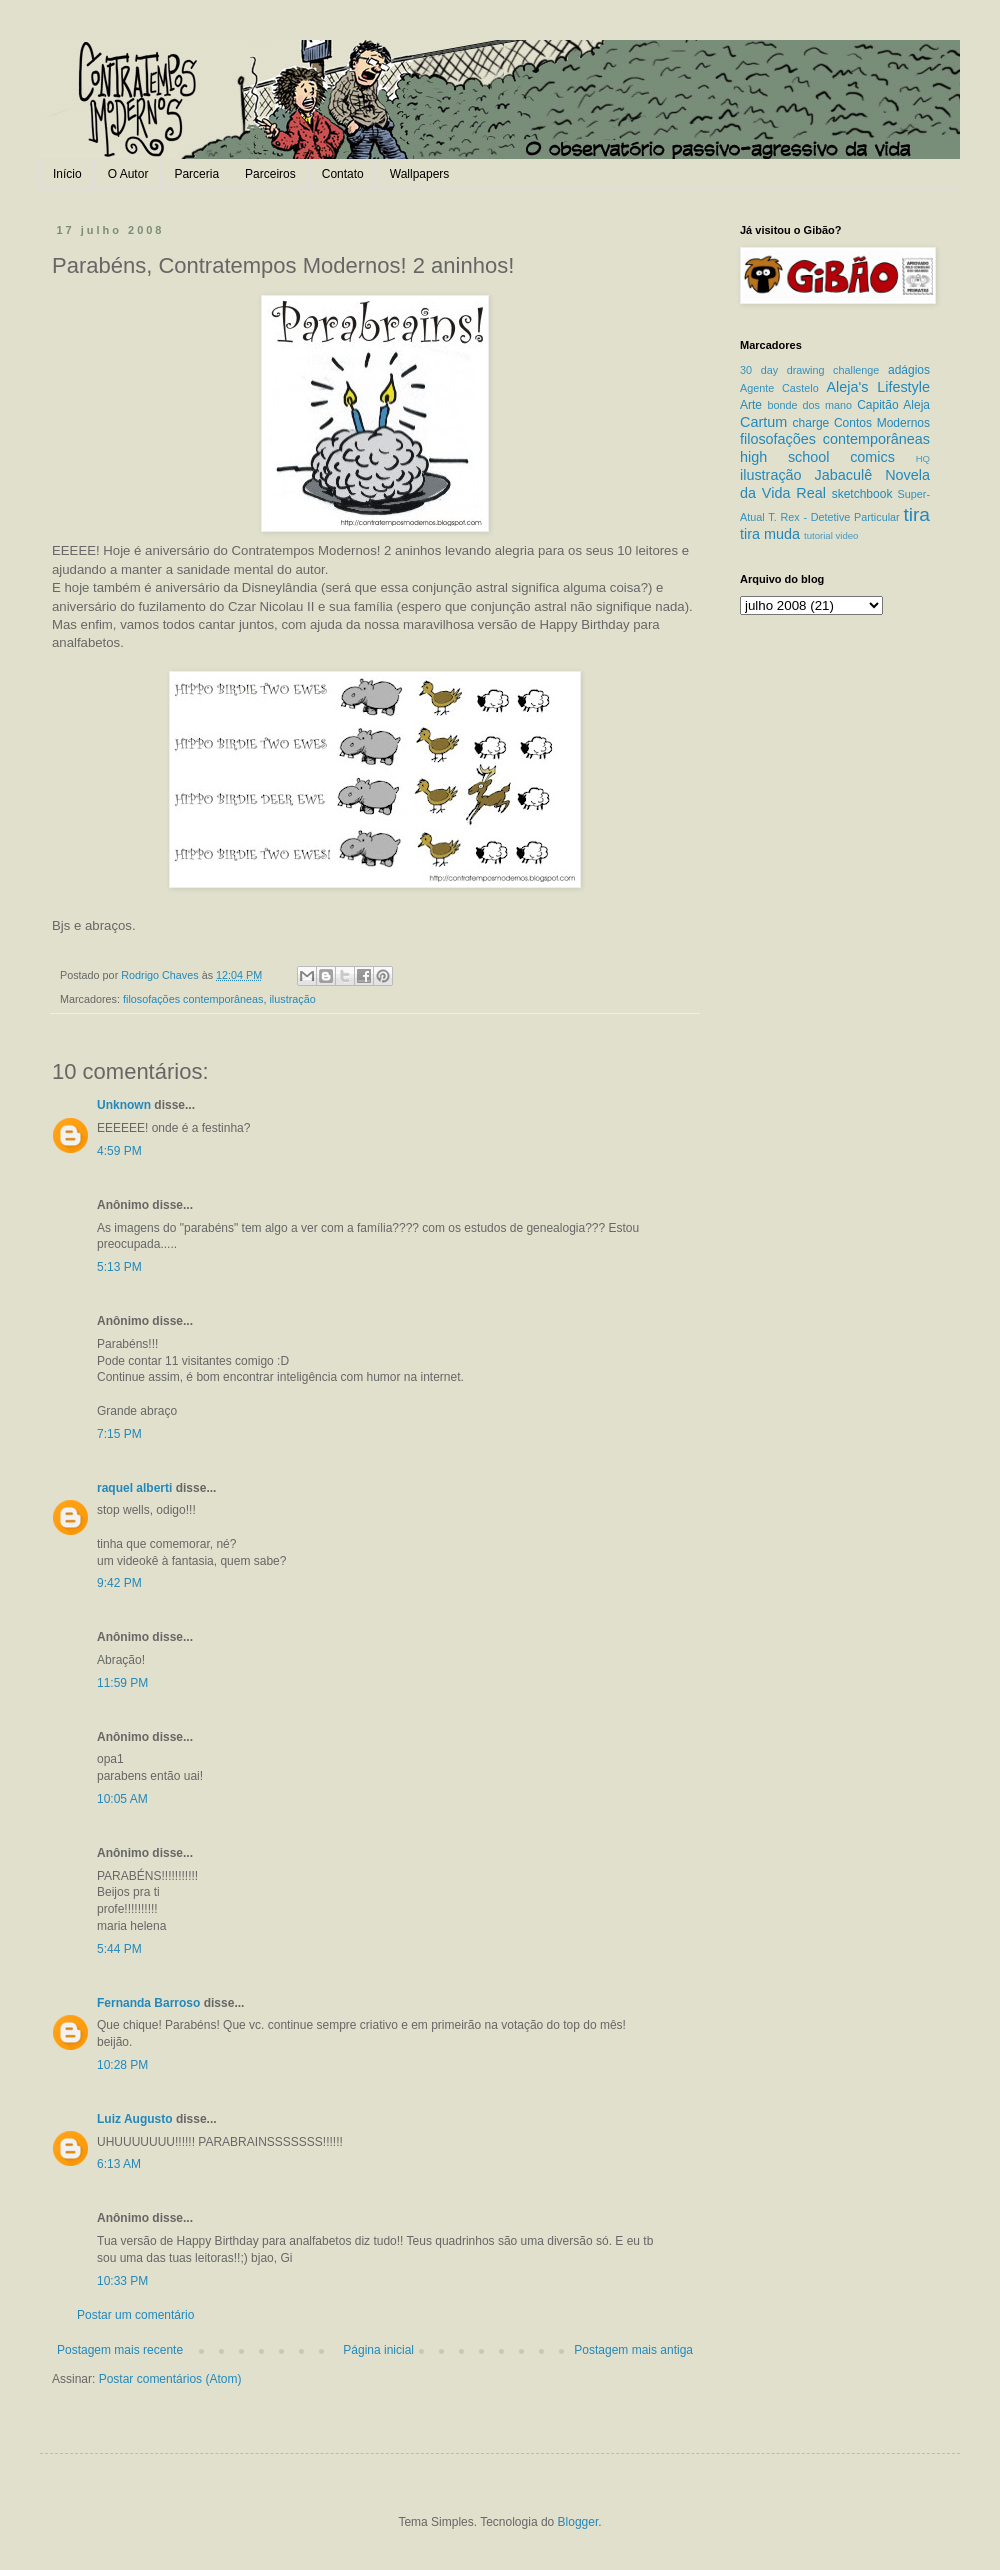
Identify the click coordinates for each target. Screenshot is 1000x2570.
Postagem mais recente (120, 2350)
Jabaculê (844, 475)
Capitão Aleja (893, 405)
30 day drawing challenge (809, 370)
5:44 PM (119, 1949)
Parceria (196, 174)
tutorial (818, 535)
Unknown (124, 1105)
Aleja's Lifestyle (878, 387)
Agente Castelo (779, 388)
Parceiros (270, 174)
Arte (751, 405)
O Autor (128, 174)
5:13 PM (119, 1267)
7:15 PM (119, 1434)
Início (67, 174)
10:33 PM (122, 2281)
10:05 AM (122, 1799)
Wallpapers (420, 174)
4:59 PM (119, 1151)
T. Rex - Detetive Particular (833, 517)
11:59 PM (122, 1683)
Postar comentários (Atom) (170, 2379)
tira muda (770, 534)
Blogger (578, 2522)
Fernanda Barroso (148, 2003)
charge (811, 423)
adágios (909, 370)
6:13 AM (119, 2164)
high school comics (817, 457)
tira (916, 514)
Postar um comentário (135, 2315)
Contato (343, 174)
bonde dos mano (809, 405)
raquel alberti (134, 1488)
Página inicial (378, 2350)
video (846, 535)
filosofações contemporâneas (193, 999)
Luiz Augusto (135, 2119)
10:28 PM (122, 2065)
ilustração (292, 999)
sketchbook (862, 494)
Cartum (763, 422)
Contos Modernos (882, 423)
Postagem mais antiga (633, 2350)
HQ (923, 458)
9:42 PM (119, 1583)
